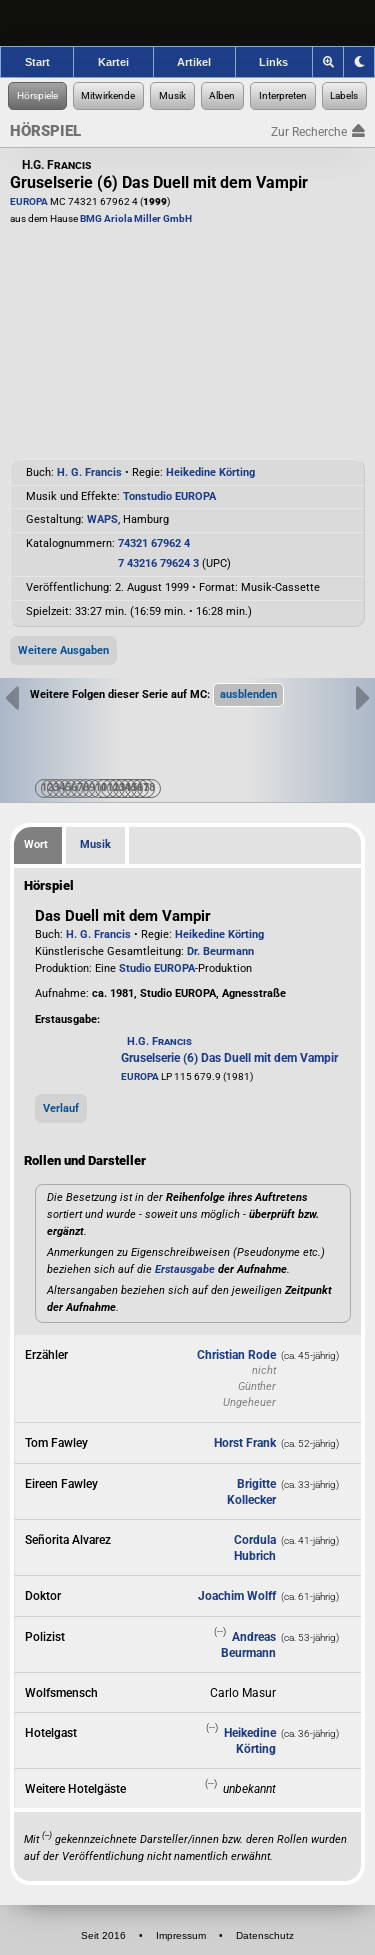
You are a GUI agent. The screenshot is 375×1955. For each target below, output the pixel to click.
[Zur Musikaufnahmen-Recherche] (172, 96)
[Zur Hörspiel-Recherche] (37, 96)
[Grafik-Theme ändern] (359, 62)
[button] (248, 695)
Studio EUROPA (157, 968)
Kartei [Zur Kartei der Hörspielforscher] (113, 62)
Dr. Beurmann (220, 951)
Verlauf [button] (61, 1108)
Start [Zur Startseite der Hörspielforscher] (37, 62)
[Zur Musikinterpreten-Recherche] (283, 96)
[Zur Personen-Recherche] (109, 96)
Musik (95, 844)
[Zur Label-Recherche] (345, 96)
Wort (36, 844)
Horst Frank (245, 1443)
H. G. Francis (89, 472)
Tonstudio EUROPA (169, 496)
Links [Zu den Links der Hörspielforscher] (273, 62)
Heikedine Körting (210, 472)
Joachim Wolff (237, 1596)
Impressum (181, 1935)
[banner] (187, 23)
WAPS (102, 519)
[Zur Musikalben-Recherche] (223, 96)
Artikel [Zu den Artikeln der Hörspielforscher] (194, 62)
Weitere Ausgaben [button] (63, 650)
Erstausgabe (185, 1269)
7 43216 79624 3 (158, 563)
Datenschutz (265, 1935)
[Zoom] (328, 62)
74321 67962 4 (154, 543)
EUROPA (29, 201)
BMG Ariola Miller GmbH (136, 218)
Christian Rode (236, 1355)
